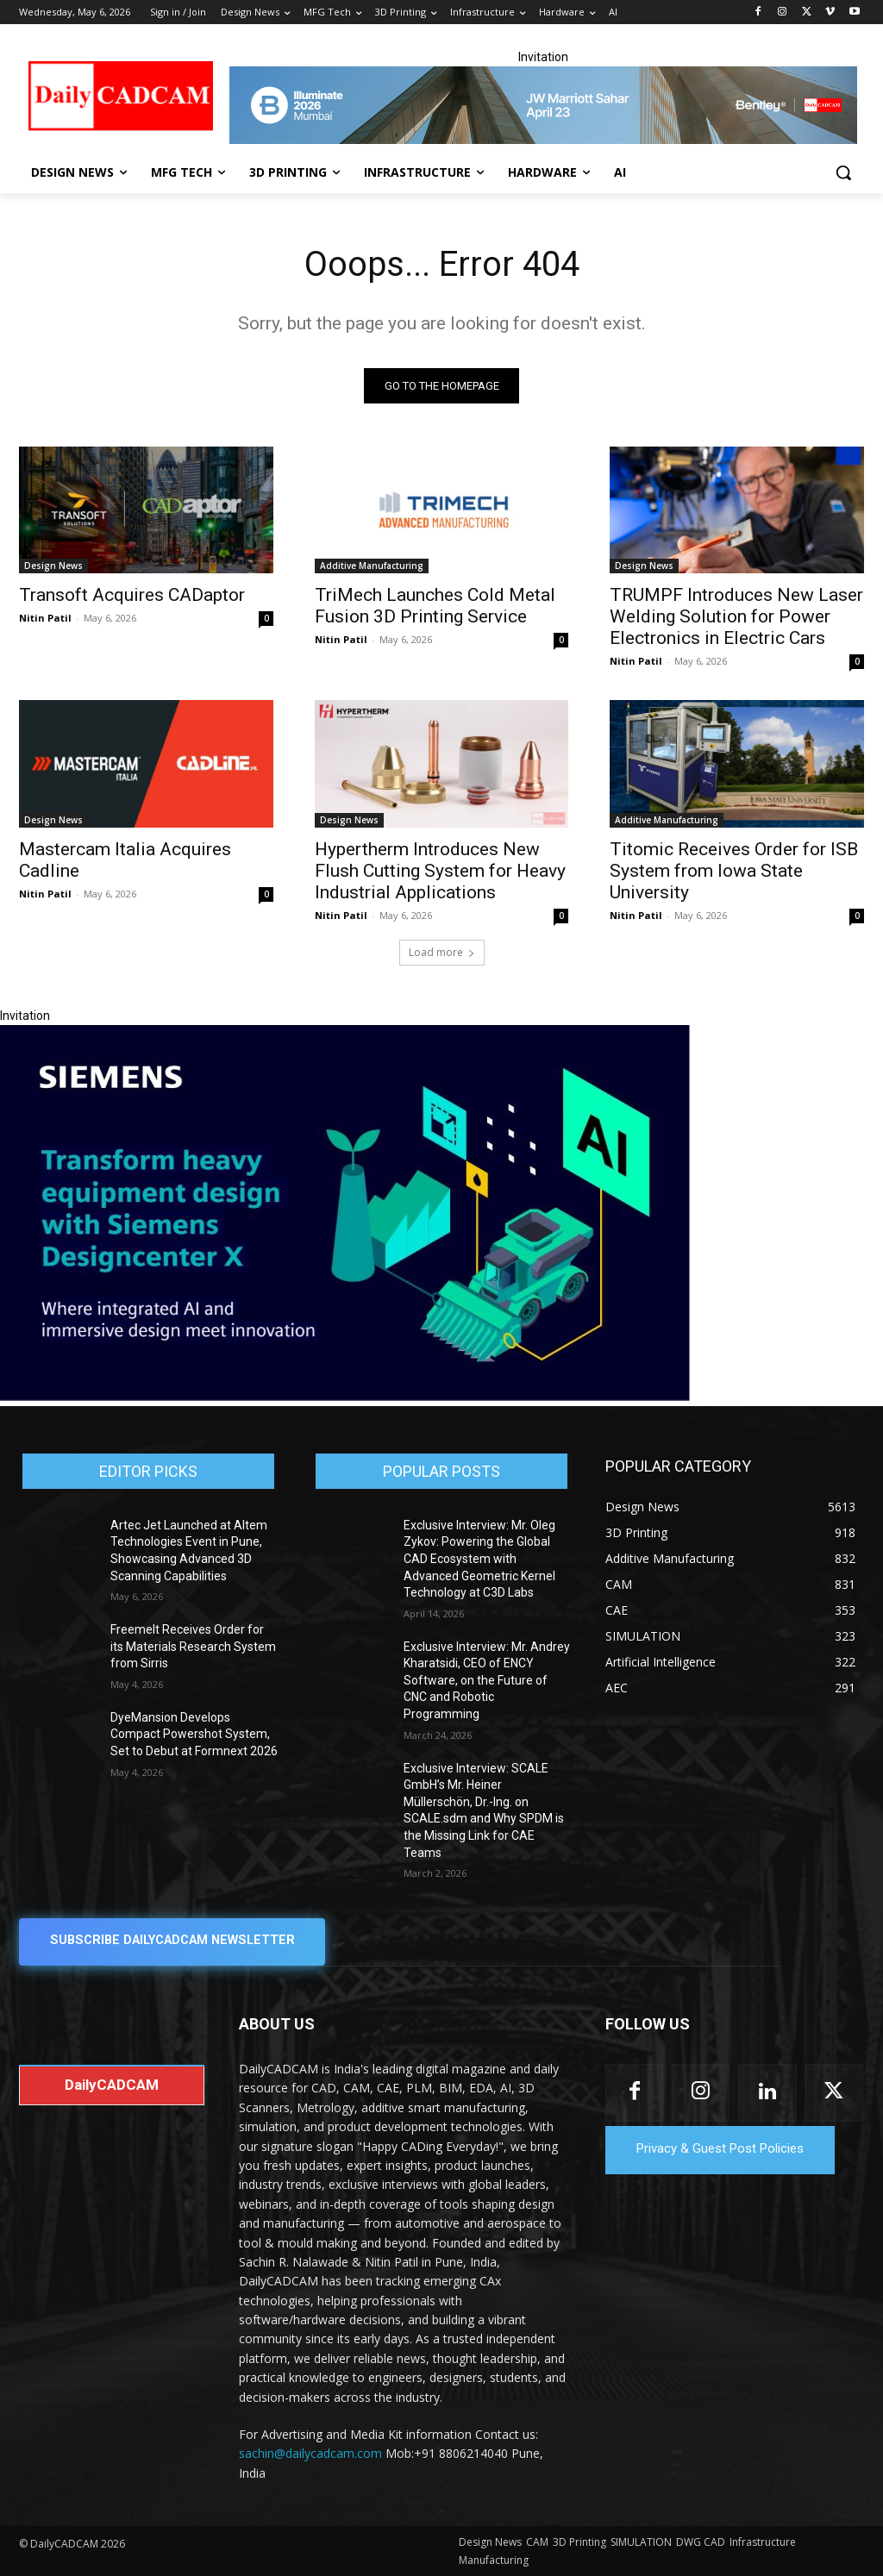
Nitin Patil (45, 617)
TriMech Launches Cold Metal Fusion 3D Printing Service (435, 606)
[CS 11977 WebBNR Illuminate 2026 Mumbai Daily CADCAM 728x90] (543, 105)
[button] (843, 172)
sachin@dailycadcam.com (310, 2454)
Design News (53, 566)
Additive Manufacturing (371, 566)
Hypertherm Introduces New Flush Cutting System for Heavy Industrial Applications (440, 871)
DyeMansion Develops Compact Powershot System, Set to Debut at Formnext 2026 (194, 1735)
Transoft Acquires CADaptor (132, 595)
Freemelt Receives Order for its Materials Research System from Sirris (193, 1647)
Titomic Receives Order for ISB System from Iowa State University (734, 871)
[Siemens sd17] (345, 1397)
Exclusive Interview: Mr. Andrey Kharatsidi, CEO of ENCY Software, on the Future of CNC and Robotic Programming (487, 1681)
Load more (442, 953)
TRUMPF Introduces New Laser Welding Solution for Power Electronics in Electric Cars (736, 616)
